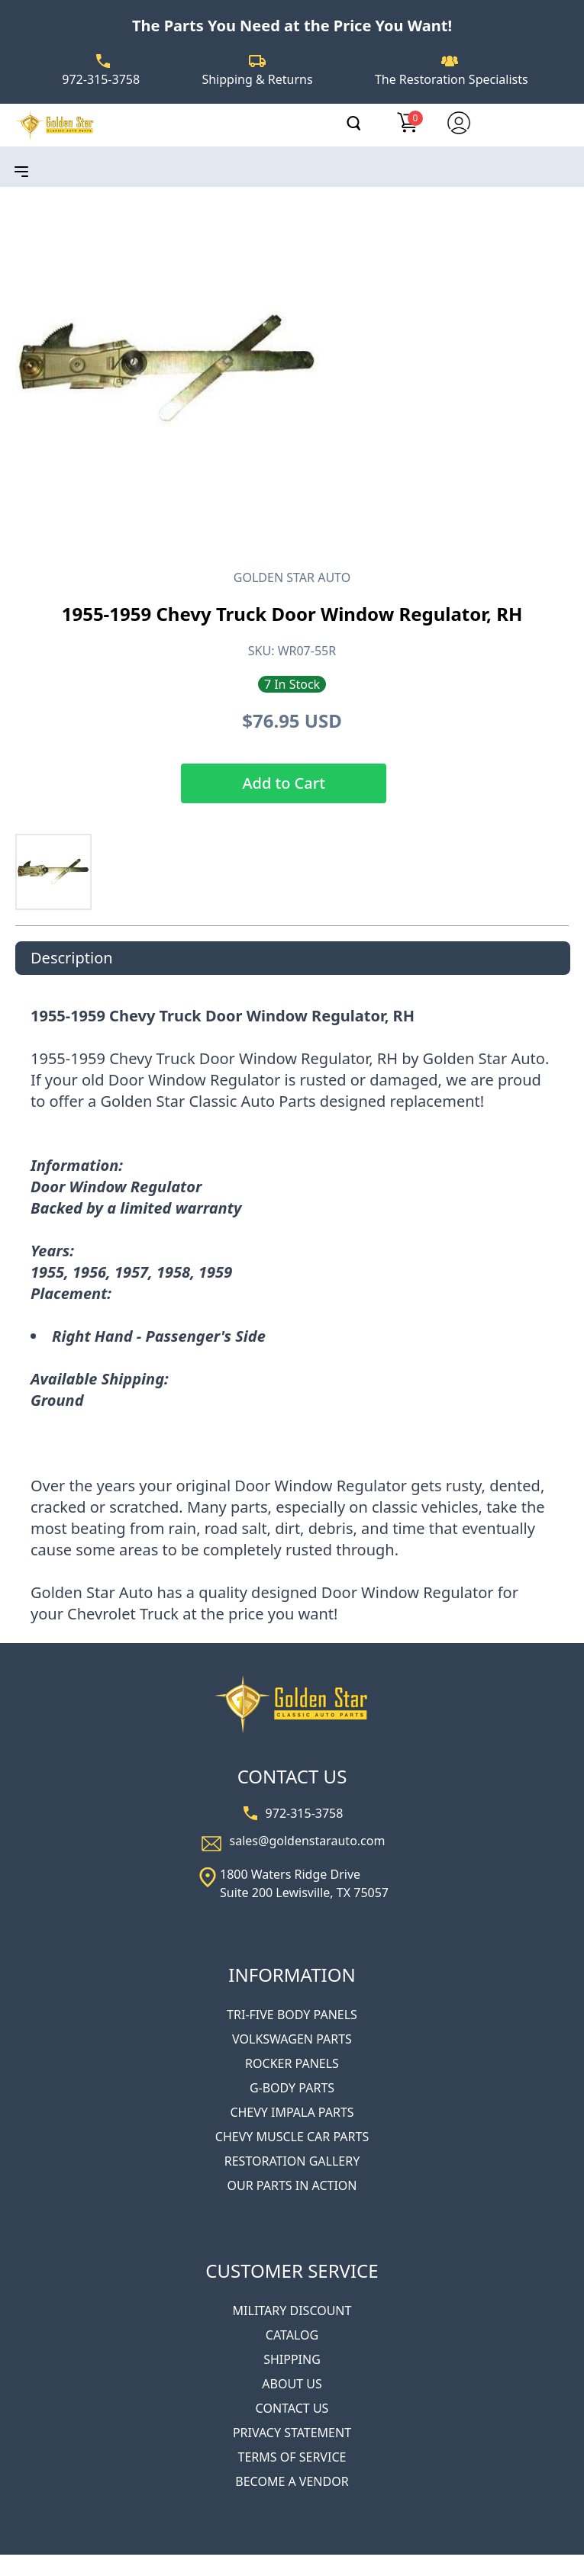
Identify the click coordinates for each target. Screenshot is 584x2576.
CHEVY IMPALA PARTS (291, 2112)
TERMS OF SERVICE (292, 2457)
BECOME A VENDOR (291, 2481)
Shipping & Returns (257, 79)
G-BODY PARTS (292, 2087)
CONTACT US (292, 2408)
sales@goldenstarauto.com (308, 1840)
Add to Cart (283, 783)
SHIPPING (292, 2359)
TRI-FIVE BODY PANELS (292, 2014)
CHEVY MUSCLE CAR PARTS (292, 2136)
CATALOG (292, 2335)
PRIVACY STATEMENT (292, 2432)
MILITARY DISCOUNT (292, 2310)
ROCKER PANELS (292, 2063)
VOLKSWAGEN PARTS (292, 2039)
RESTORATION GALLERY (292, 2161)
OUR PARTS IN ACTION (292, 2185)
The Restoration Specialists (451, 79)
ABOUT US (291, 2383)
